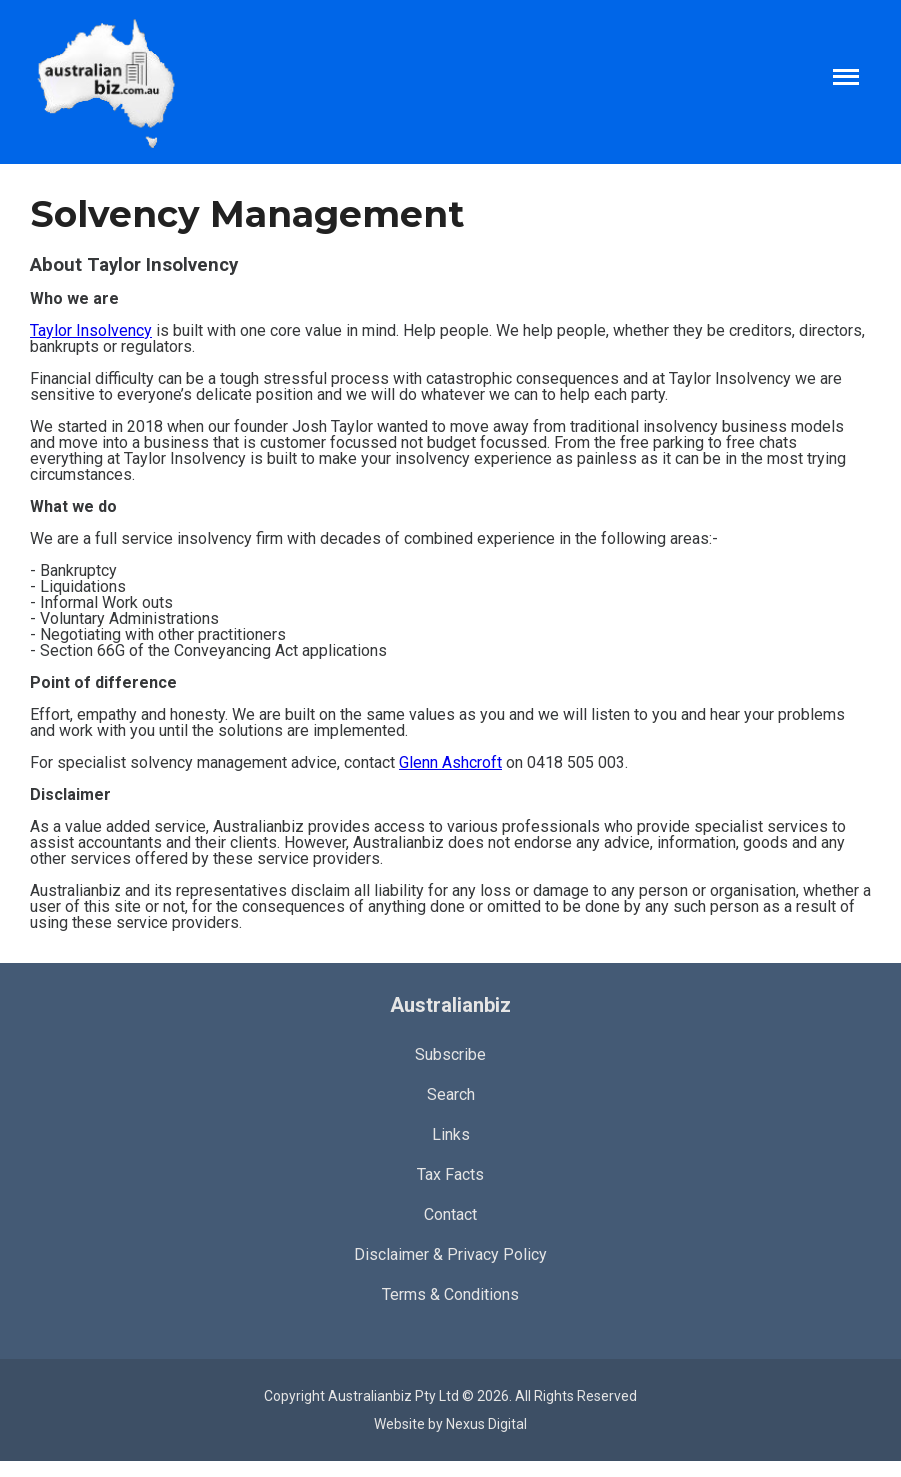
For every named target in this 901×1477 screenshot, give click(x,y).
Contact (450, 1214)
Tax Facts (450, 1174)
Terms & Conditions (450, 1294)
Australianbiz (450, 1005)
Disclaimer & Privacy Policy (450, 1254)
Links (451, 1134)
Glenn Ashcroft (450, 762)
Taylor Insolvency (91, 330)
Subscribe (450, 1054)
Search (451, 1094)
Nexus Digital (486, 1424)
